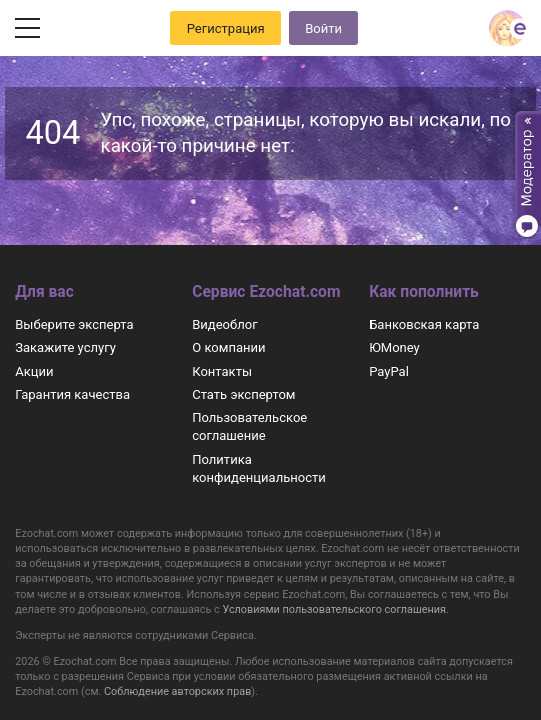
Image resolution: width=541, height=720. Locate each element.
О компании (228, 347)
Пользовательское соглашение (249, 426)
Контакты (222, 371)
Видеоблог (225, 324)
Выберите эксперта (74, 324)
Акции (34, 371)
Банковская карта (424, 324)
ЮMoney (394, 347)
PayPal (389, 371)
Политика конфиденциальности (259, 468)
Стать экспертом (243, 394)
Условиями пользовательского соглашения (334, 609)
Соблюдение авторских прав (177, 691)
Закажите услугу (65, 347)
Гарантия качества (72, 394)
